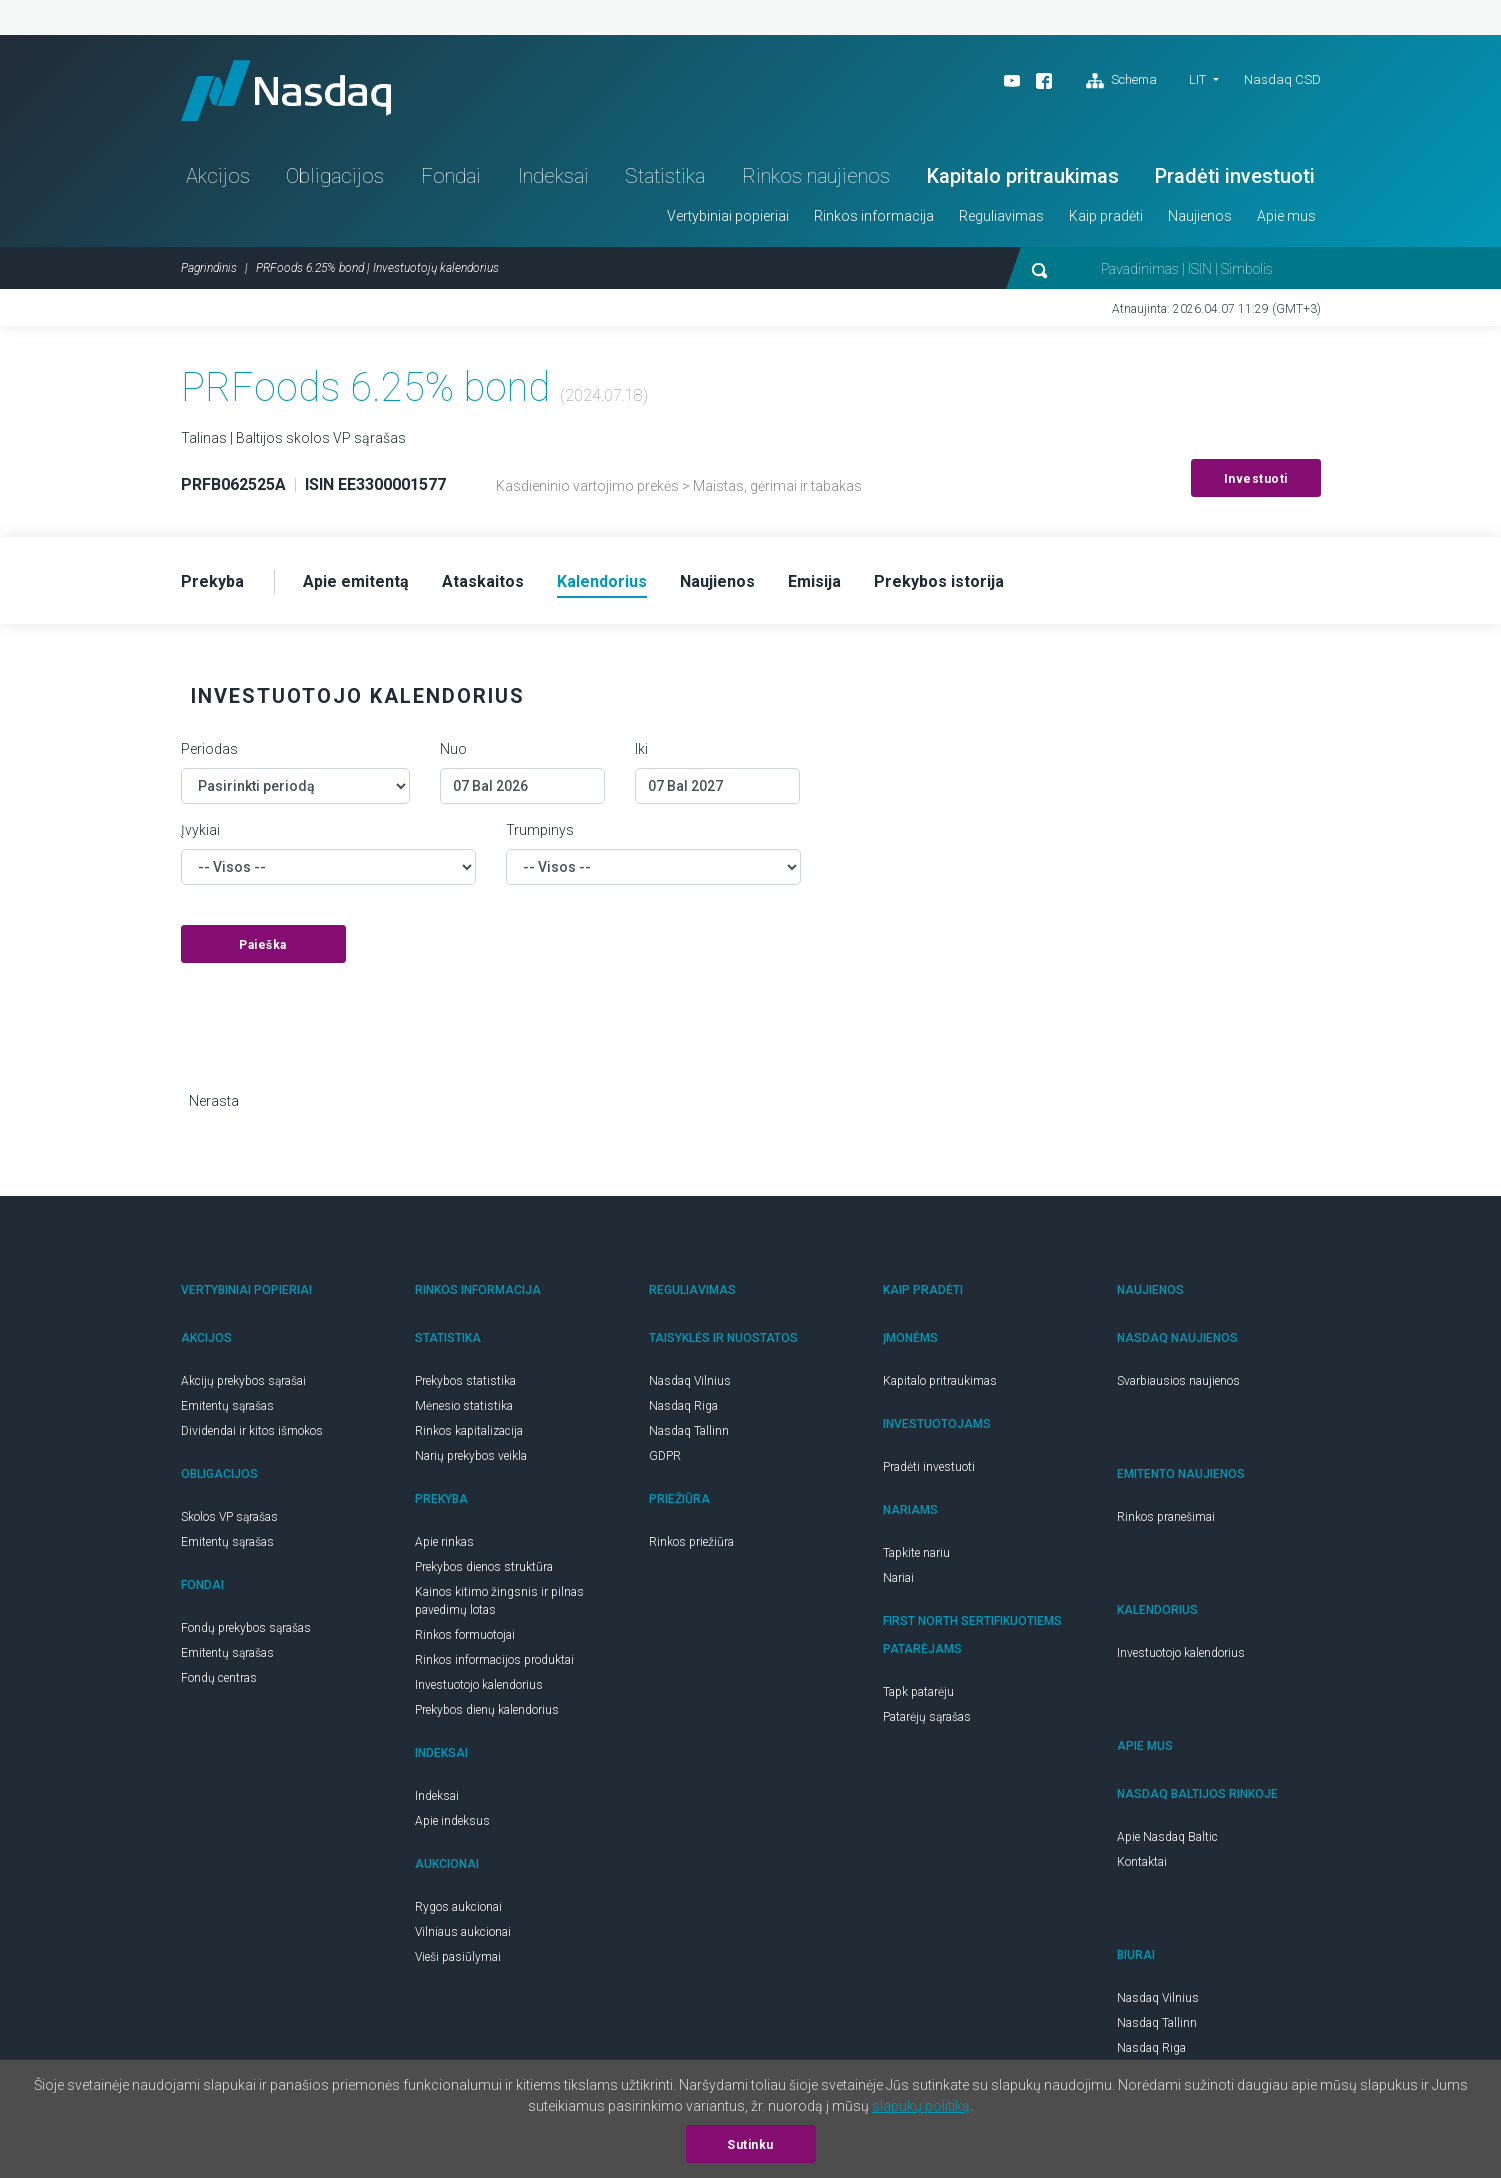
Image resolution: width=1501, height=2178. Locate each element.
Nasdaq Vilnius (690, 1381)
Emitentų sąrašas (227, 1406)
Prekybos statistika (465, 1381)
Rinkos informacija (874, 216)
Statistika (665, 176)
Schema (1121, 81)
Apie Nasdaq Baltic (1167, 1837)
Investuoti (1256, 479)
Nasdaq (286, 90)
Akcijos (218, 176)
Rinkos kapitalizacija (469, 1431)
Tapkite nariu (916, 1553)
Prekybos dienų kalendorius (487, 1710)
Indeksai (553, 176)
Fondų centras (219, 1678)
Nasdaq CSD (1282, 79)
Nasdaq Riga (683, 1406)
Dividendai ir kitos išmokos (252, 1431)
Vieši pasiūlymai (458, 1957)
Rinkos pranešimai (1166, 1517)
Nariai (898, 1578)
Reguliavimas (1001, 216)
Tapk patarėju (918, 1692)
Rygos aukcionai (458, 1907)
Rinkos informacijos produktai (494, 1660)
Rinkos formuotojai (465, 1635)
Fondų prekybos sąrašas (246, 1628)
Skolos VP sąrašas (229, 1517)
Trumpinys (540, 830)
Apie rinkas (444, 1542)
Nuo (453, 749)
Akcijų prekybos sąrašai (243, 1381)
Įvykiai (200, 830)
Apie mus (1286, 216)
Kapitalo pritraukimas (1023, 176)
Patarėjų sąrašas (927, 1717)
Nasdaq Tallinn (689, 1431)
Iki (641, 749)
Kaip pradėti (1106, 216)
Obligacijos (335, 176)
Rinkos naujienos (816, 176)
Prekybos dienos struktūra (484, 1567)
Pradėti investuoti (1235, 176)
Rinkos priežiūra (691, 1542)
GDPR (665, 1456)
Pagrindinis (209, 268)
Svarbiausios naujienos (1178, 1381)
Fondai (451, 176)
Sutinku (750, 2145)
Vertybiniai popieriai (728, 216)
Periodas (209, 749)
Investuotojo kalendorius (479, 1685)
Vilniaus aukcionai (463, 1932)
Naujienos (1200, 216)
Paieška (263, 945)
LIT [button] (1197, 79)
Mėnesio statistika (464, 1406)
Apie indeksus (452, 1821)
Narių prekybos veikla (471, 1456)
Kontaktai (1142, 1862)
